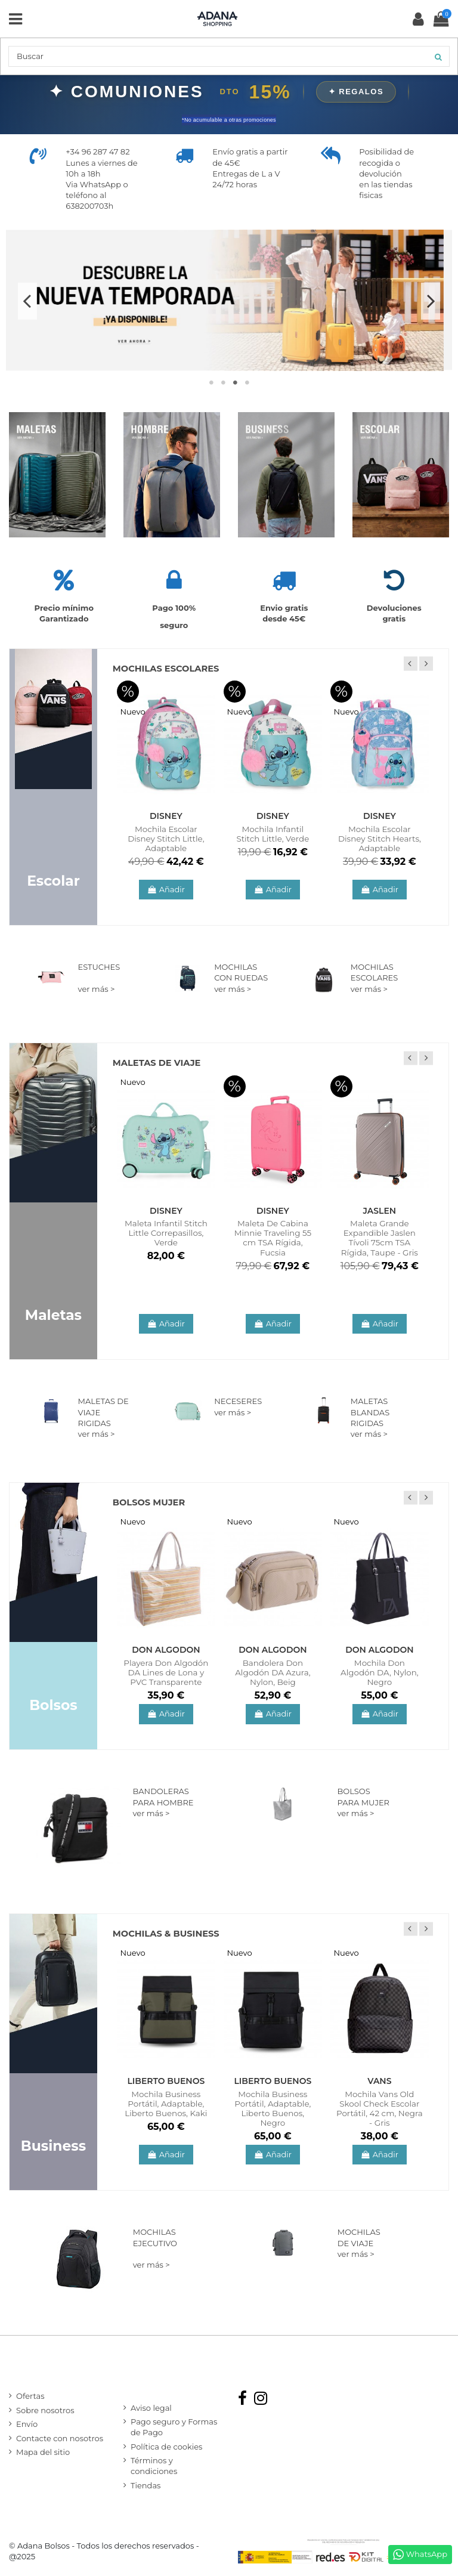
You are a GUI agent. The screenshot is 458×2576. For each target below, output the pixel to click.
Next (430, 301)
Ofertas (30, 2396)
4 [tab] (247, 382)
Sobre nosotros (45, 2410)
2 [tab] (223, 382)
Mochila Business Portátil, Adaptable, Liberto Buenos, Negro (272, 2108)
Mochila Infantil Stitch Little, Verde (272, 833)
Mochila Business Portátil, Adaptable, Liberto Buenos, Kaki (166, 2103)
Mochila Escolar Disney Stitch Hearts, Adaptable (379, 838)
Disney (166, 816)
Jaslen (380, 1210)
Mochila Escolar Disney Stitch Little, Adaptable (166, 838)
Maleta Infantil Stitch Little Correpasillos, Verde (166, 1233)
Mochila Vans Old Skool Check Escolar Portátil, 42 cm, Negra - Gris (379, 2108)
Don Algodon (166, 1649)
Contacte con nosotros (59, 2438)
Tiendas (145, 2485)
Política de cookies (166, 2446)
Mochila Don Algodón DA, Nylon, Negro (380, 1672)
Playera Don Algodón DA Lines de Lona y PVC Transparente (165, 1672)
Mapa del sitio (43, 2452)
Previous (27, 301)
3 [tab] (235, 382)
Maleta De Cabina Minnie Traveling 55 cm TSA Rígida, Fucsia (272, 1238)
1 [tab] (211, 382)
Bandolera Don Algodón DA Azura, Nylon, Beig (272, 1672)
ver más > (96, 989)
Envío (27, 2424)
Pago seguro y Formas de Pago (174, 2427)
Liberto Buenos (166, 2081)
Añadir (166, 889)
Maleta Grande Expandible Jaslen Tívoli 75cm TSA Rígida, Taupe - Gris (379, 1238)
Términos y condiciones (154, 2466)
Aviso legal (151, 2408)
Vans (379, 2081)
